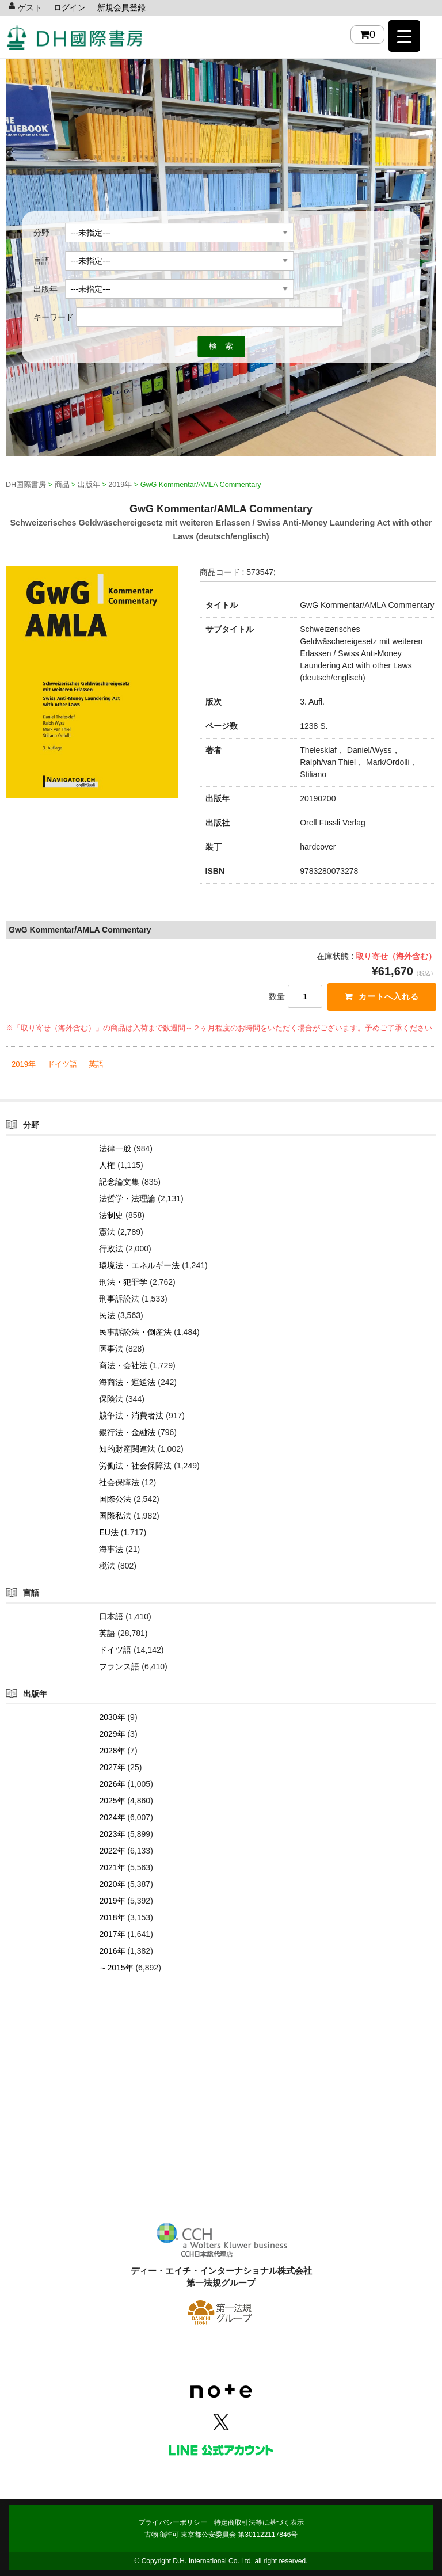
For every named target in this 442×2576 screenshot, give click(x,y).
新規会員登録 (121, 7)
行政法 (111, 1248)
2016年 (112, 1950)
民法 (107, 1315)
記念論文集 (119, 1181)
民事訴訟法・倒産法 (135, 1332)
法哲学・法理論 (127, 1198)
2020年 (112, 1884)
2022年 (112, 1850)
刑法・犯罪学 (123, 1282)
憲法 (107, 1231)
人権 (107, 1165)
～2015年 (116, 1967)
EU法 (108, 1532)
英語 (96, 1064)
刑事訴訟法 (119, 1298)
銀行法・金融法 (127, 1432)
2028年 (112, 1750)
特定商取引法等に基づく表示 (259, 2522)
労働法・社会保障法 (135, 1465)
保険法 (111, 1398)
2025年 (112, 1800)
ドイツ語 (62, 1064)
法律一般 (115, 1148)
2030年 (112, 1717)
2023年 (112, 1834)
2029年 (112, 1733)
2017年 (112, 1934)
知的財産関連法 (127, 1448)
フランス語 (119, 1666)
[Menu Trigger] (404, 36)
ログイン (70, 7)
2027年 (112, 1767)
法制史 (111, 1215)
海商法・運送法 (127, 1382)
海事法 (111, 1549)
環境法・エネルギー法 (139, 1265)
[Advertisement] (221, 2102)
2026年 (112, 1784)
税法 (107, 1565)
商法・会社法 (123, 1365)
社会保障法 (119, 1482)
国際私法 (115, 1515)
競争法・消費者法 (131, 1415)
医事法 (111, 1348)
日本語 (111, 1616)
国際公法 (115, 1499)
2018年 (112, 1917)
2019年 (24, 1064)
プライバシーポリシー (172, 2522)
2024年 (112, 1817)
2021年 (112, 1867)
